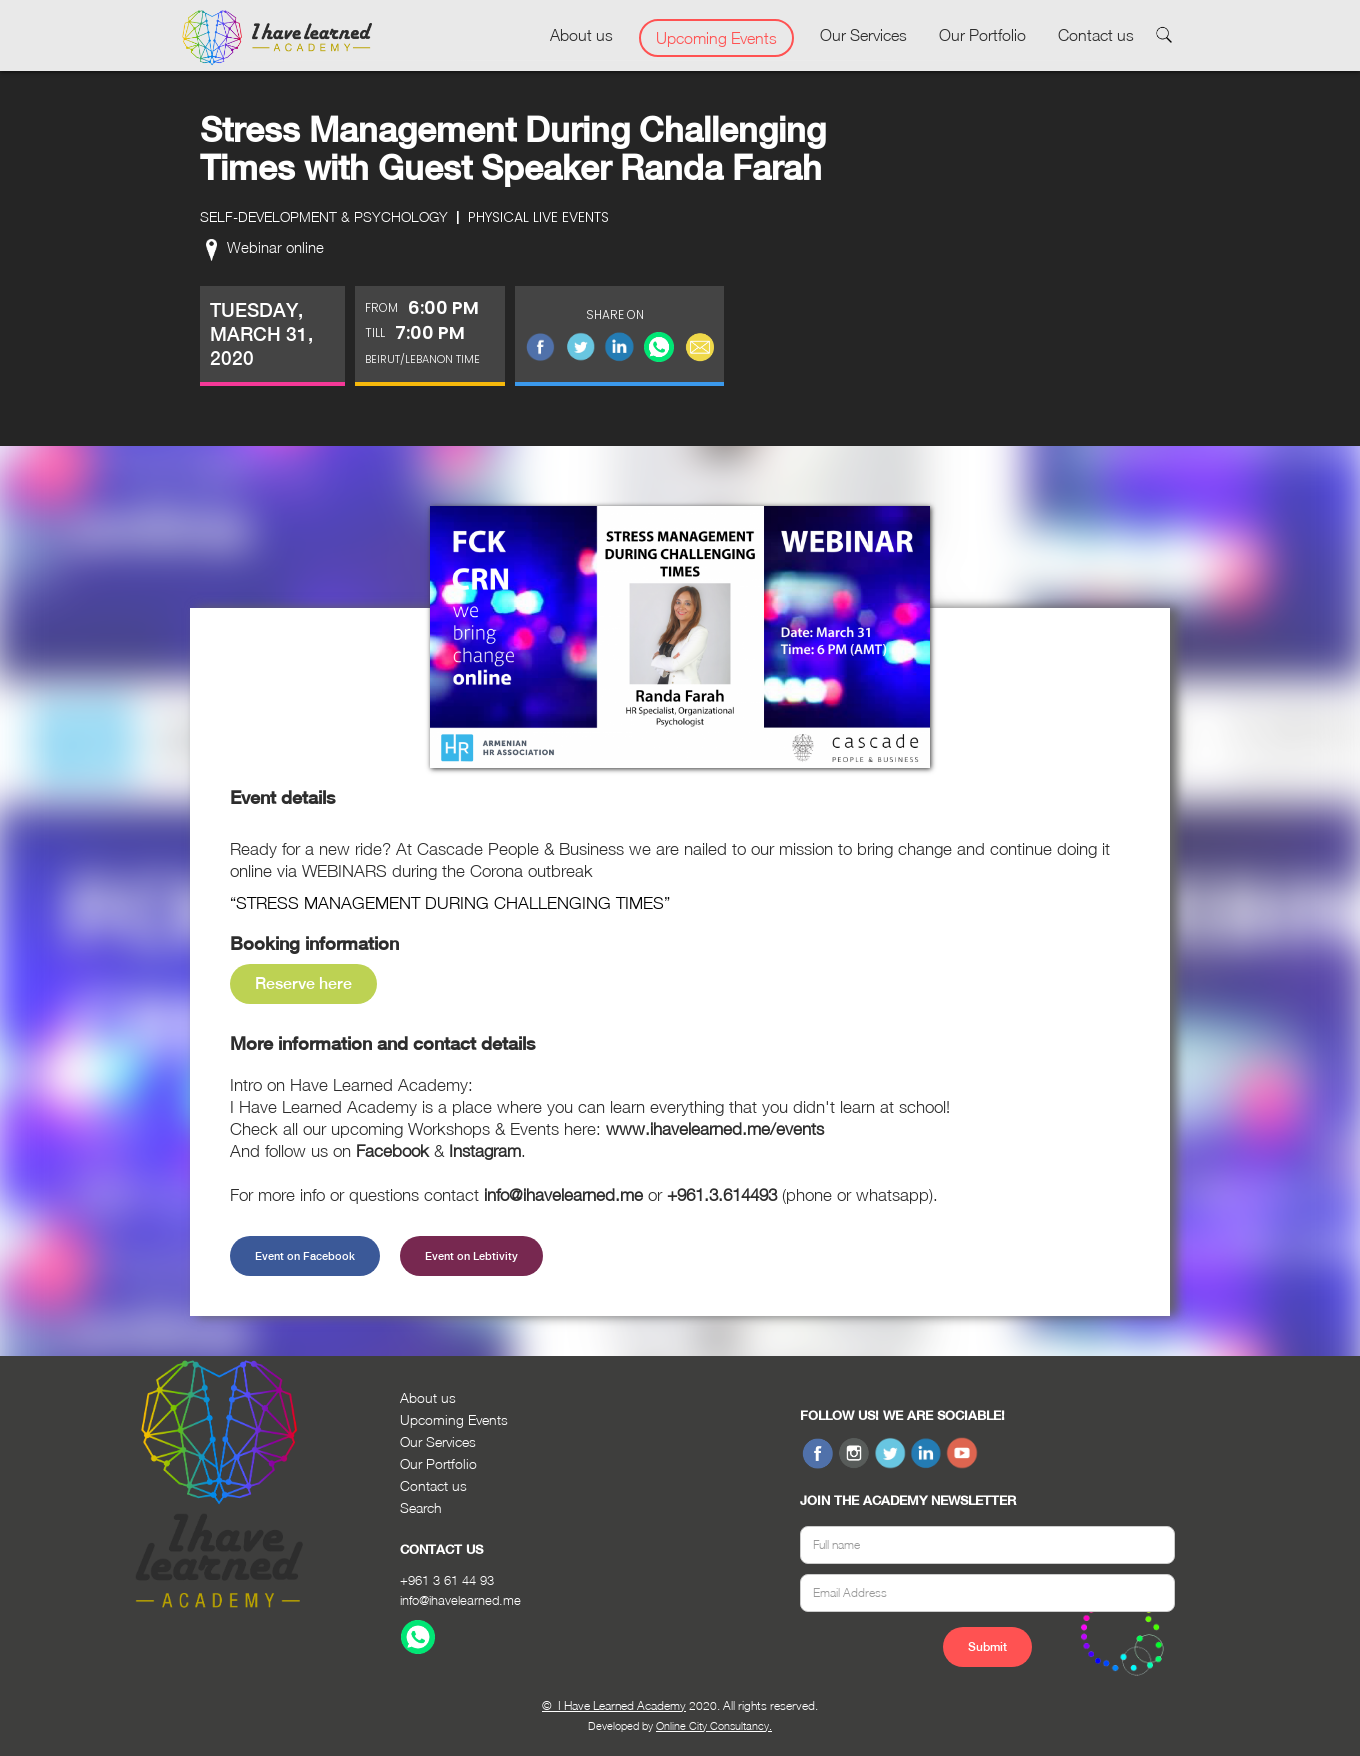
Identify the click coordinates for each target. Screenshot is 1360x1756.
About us (581, 35)
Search (421, 1507)
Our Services (863, 35)
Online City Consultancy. (714, 1725)
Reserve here (303, 983)
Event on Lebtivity (471, 1256)
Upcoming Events (716, 38)
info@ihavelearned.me (460, 1600)
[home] (277, 38)
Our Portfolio (982, 35)
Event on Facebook (305, 1256)
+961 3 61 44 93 (447, 1580)
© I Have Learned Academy (614, 1705)
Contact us (1096, 35)
